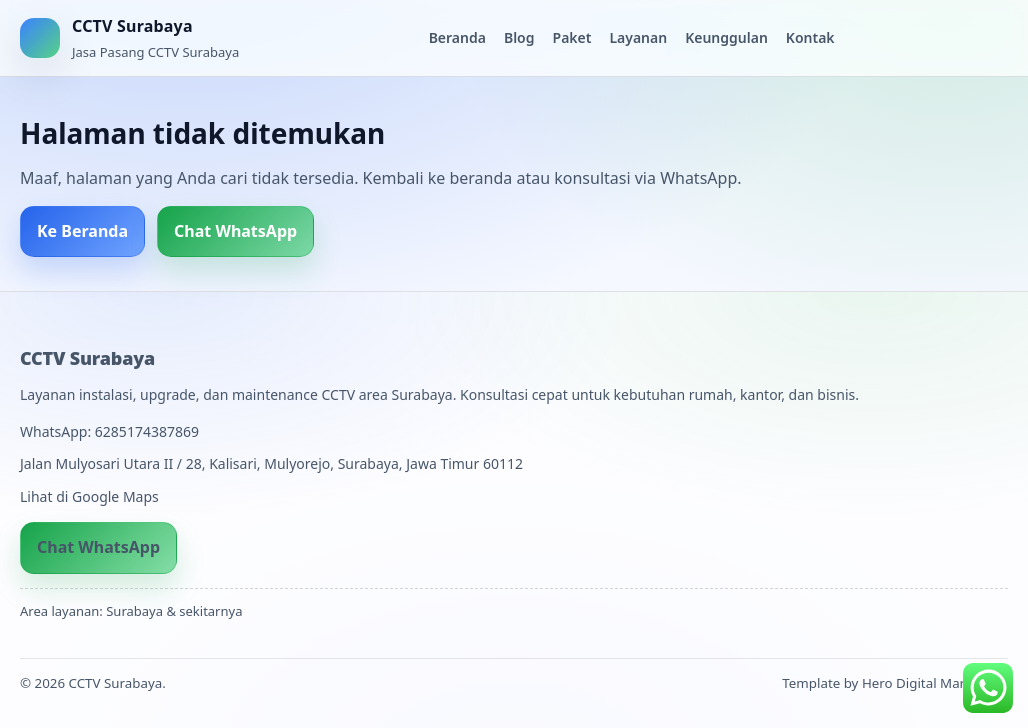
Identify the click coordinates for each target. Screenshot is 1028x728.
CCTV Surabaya (87, 358)
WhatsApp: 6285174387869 (109, 431)
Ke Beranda (82, 231)
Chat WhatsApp (235, 231)
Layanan (638, 37)
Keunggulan (726, 37)
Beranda (457, 37)
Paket (572, 37)
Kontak (810, 37)
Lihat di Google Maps (89, 496)
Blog (519, 37)
